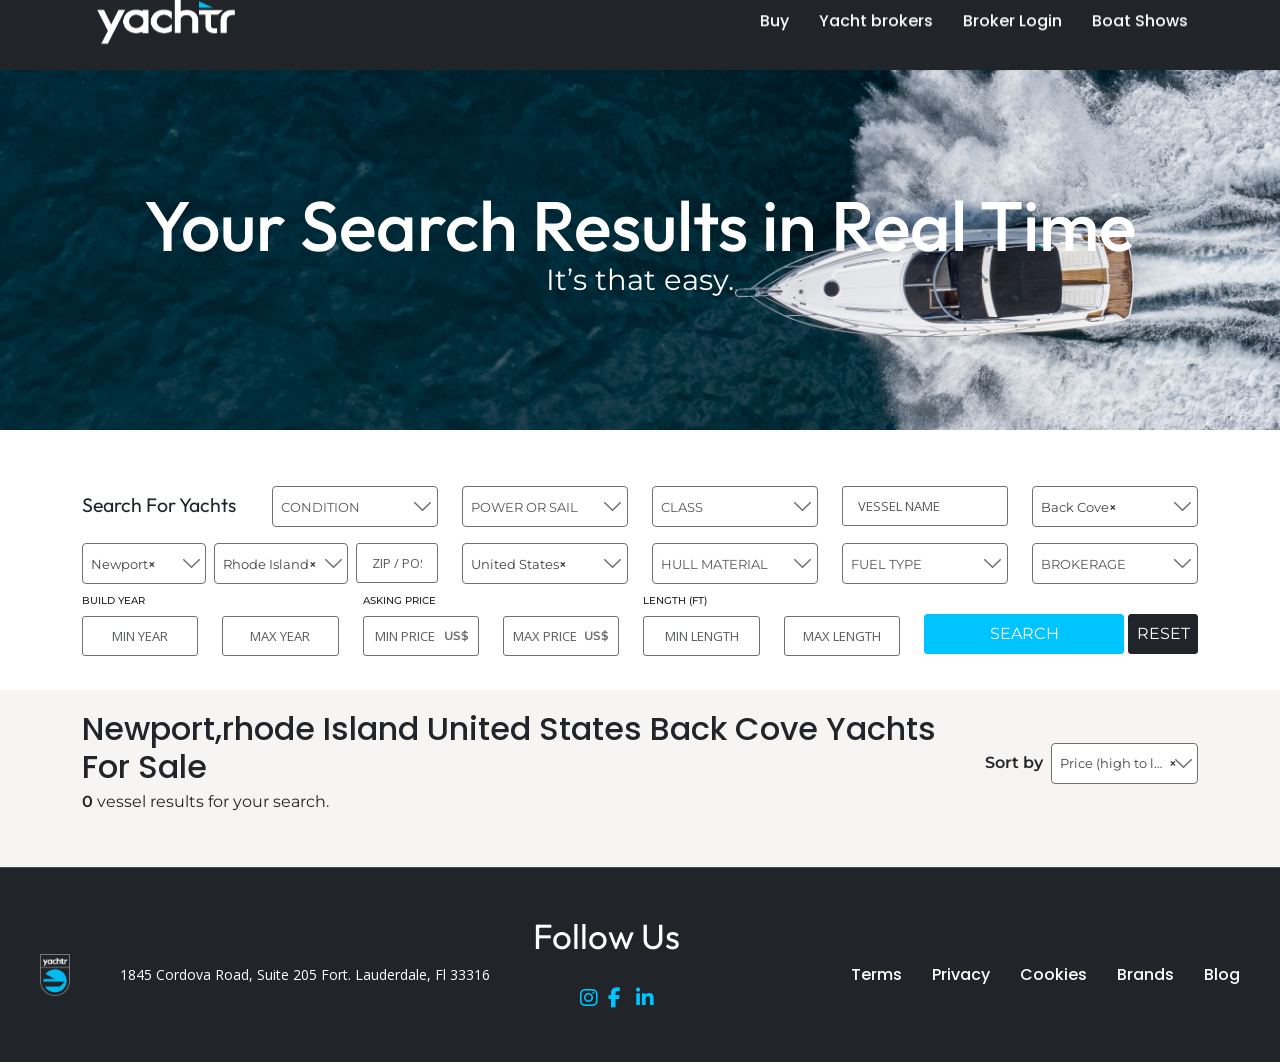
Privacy (961, 974)
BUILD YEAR (113, 600)
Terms (876, 974)
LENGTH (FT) (675, 600)
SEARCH (1024, 633)
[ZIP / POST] (397, 563)
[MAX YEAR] (280, 636)
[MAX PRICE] (561, 636)
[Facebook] (622, 1002)
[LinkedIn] (650, 1002)
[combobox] (355, 506)
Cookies (1053, 974)
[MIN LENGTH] (701, 636)
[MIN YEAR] (140, 636)
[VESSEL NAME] (925, 506)
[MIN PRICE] (421, 636)
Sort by (1014, 762)
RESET (1163, 633)
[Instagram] (594, 1002)
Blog (1222, 974)
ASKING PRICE (399, 600)
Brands (1145, 974)
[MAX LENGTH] (842, 636)
